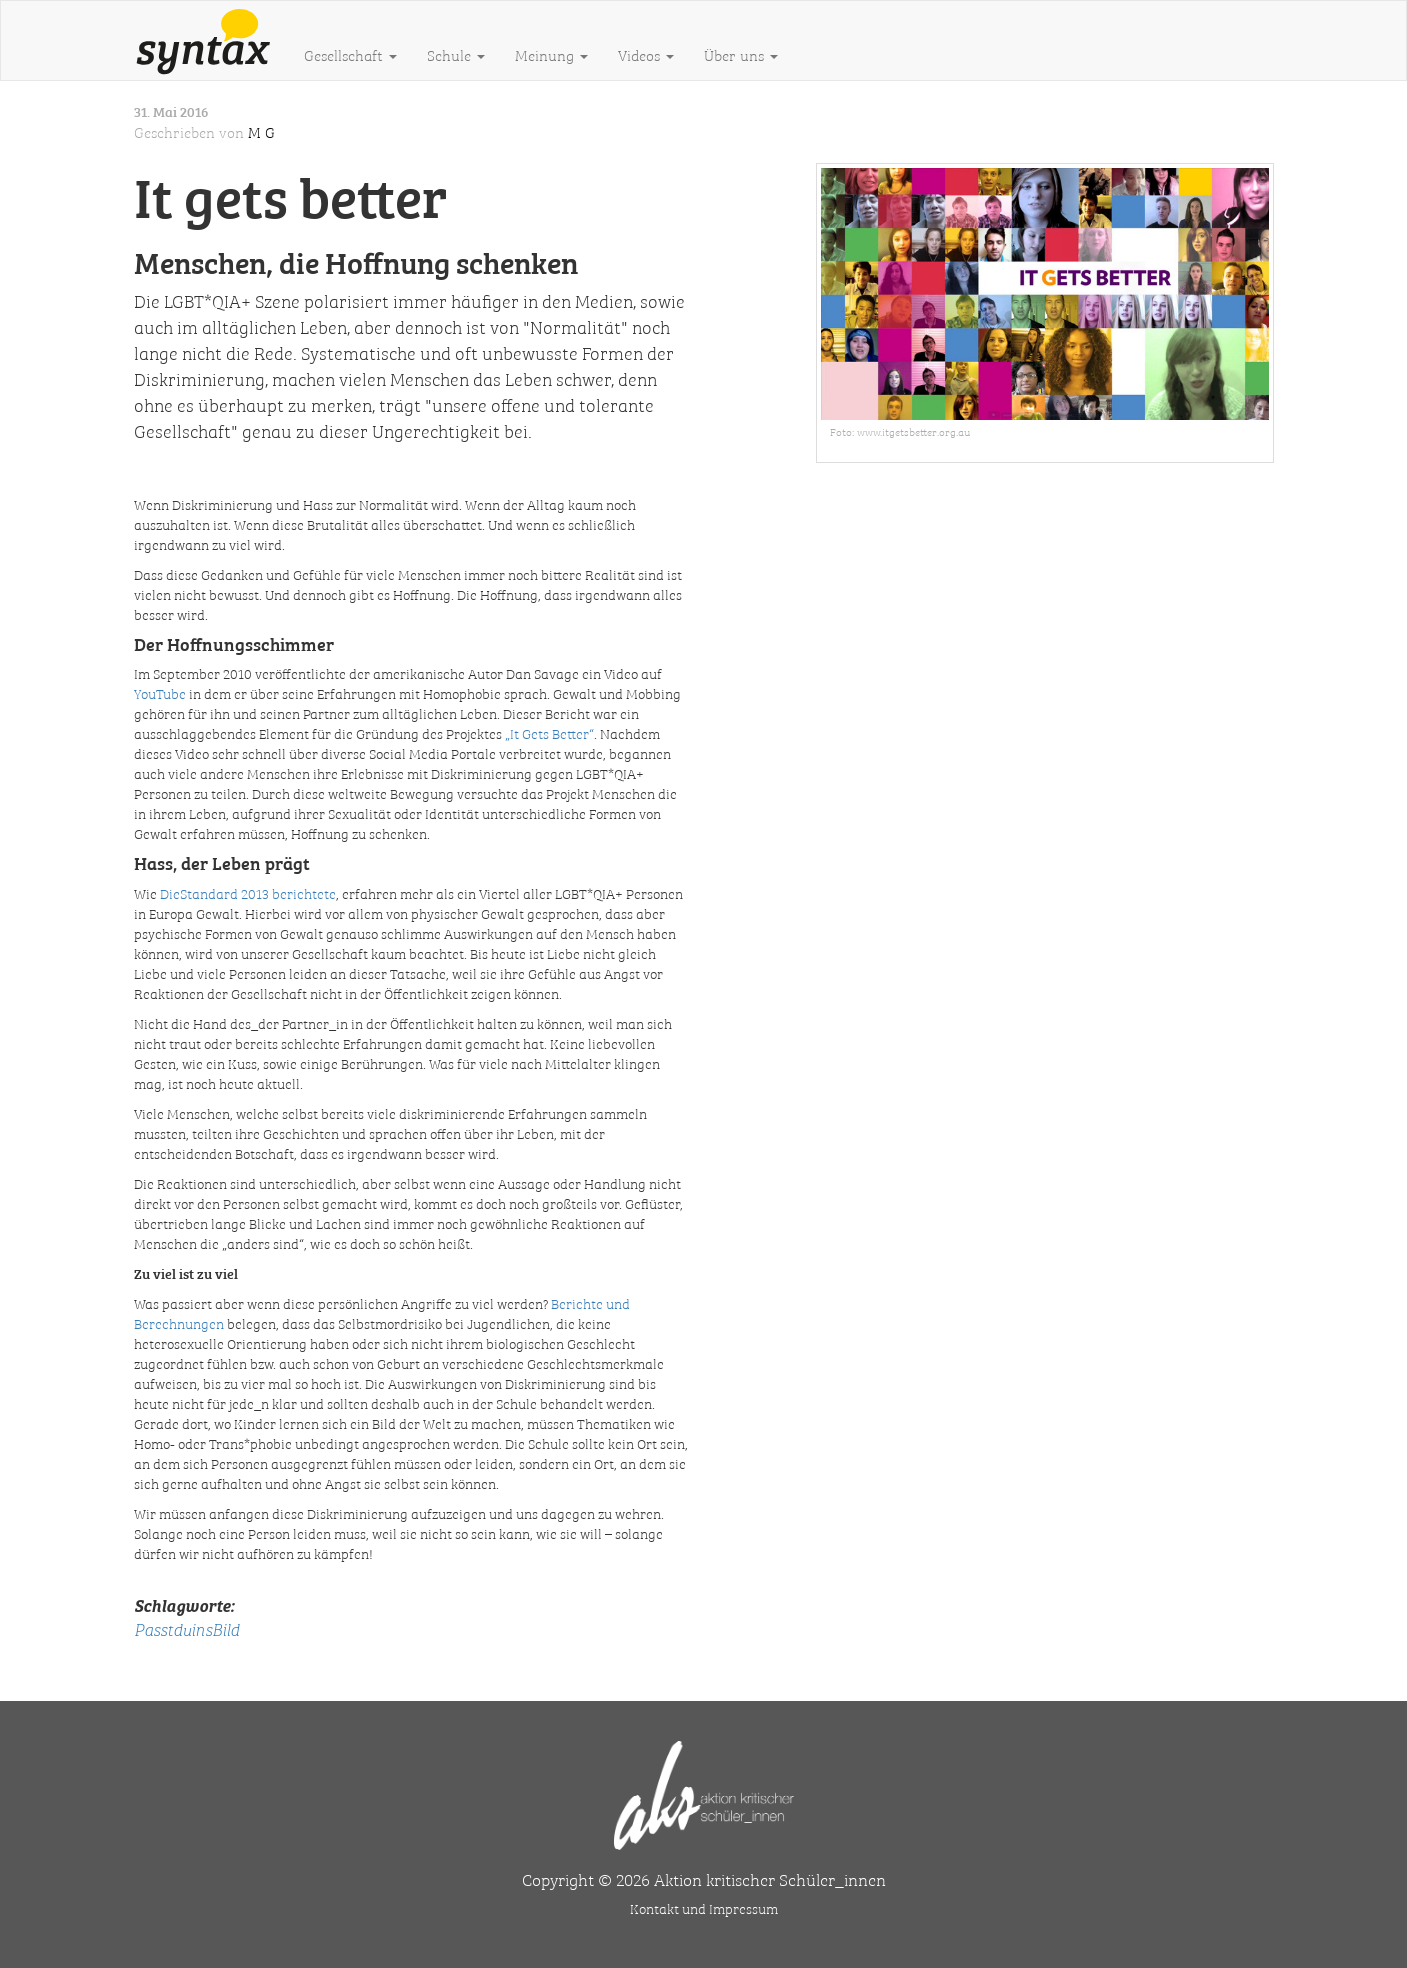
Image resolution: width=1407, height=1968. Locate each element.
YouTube (160, 693)
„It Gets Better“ (549, 733)
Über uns (741, 55)
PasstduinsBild (186, 1628)
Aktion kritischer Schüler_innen (770, 1879)
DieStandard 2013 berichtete (248, 893)
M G (261, 132)
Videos (646, 55)
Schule (456, 55)
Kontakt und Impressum (704, 1908)
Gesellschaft (350, 55)
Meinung (551, 55)
